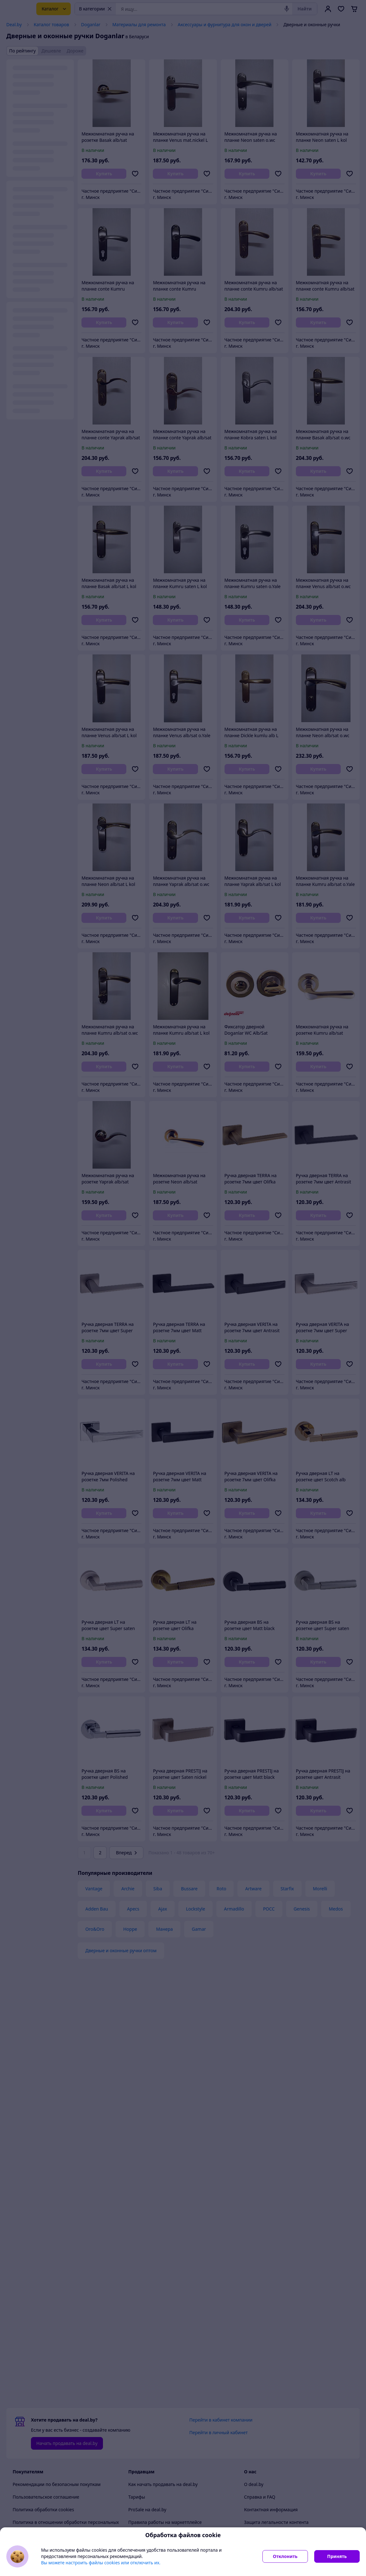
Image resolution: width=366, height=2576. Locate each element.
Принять (337, 2556)
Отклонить (285, 2556)
